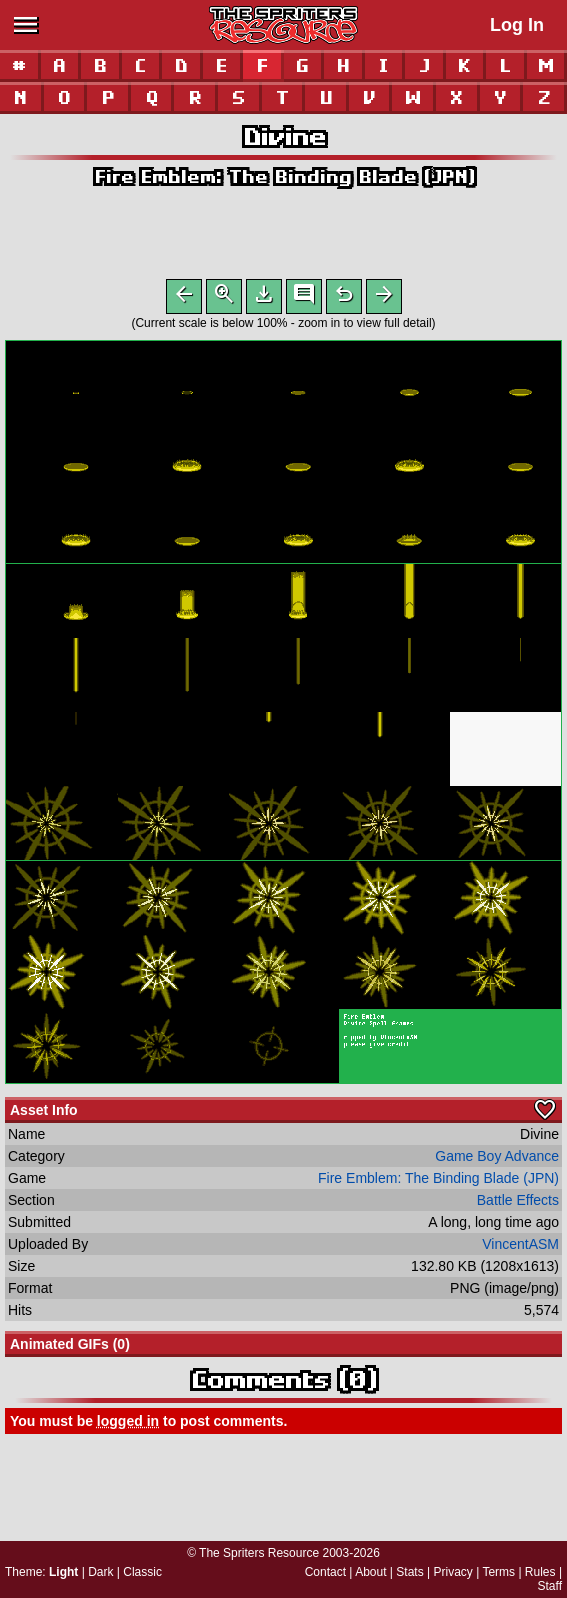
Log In (517, 25)
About (370, 1572)
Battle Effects (518, 1204)
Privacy (452, 1572)
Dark (100, 1572)
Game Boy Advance (497, 1160)
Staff (550, 1586)
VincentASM (520, 1248)
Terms (498, 1572)
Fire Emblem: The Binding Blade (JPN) (284, 176)
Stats (409, 1572)
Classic (142, 1572)
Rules (540, 1572)
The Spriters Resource (259, 1553)
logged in (128, 1425)
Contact (325, 1572)
